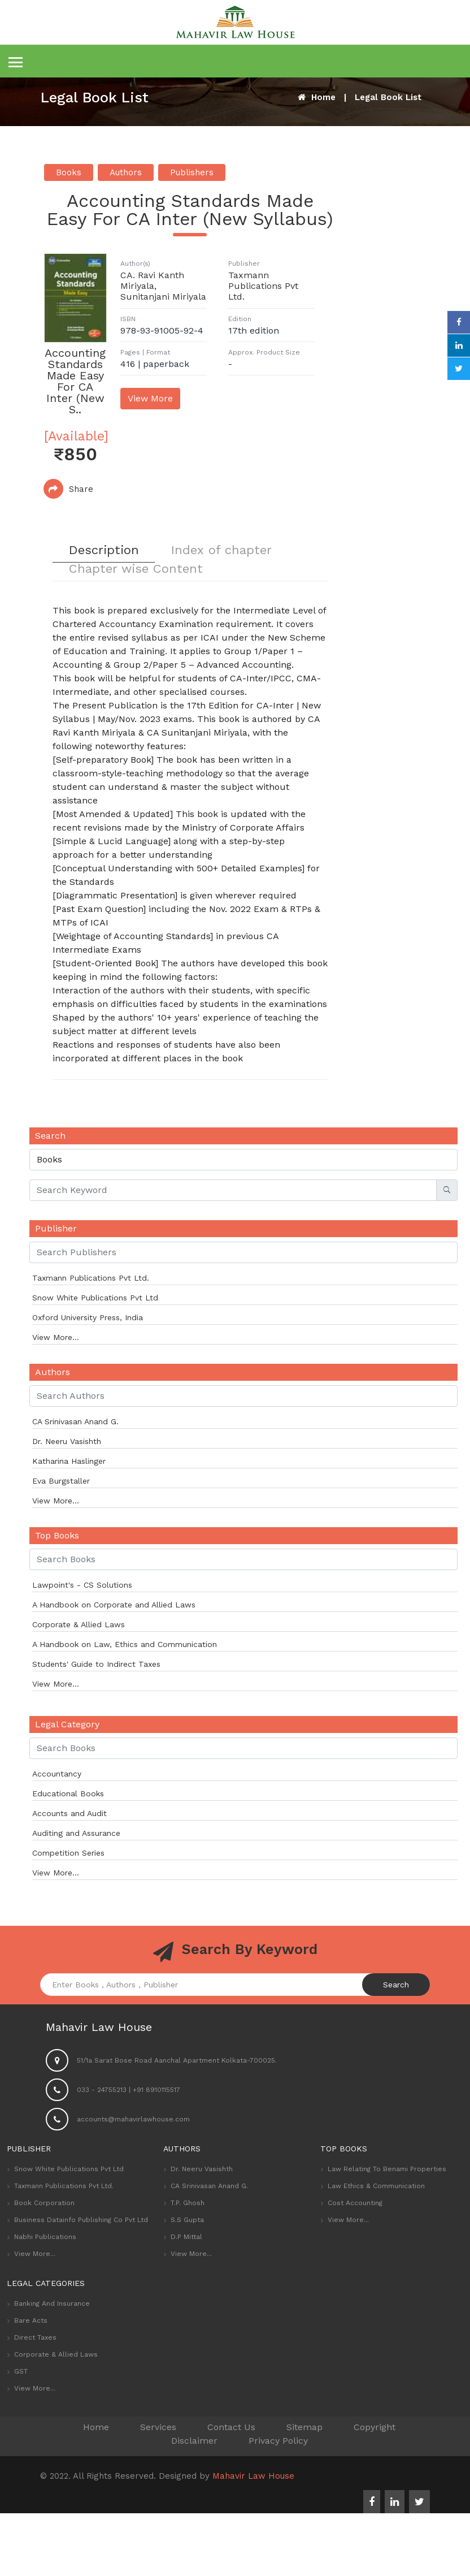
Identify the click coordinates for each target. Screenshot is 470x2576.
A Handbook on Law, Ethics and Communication (124, 1645)
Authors (126, 172)
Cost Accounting (355, 2204)
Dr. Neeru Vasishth (66, 1442)
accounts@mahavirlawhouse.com (133, 2120)
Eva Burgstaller (61, 1481)
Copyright (374, 2428)
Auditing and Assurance (76, 1834)
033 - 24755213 (102, 2091)
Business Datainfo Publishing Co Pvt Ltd (81, 2221)
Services (158, 2428)
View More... (55, 1338)
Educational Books (68, 1794)
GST (21, 2372)
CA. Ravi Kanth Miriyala (152, 280)
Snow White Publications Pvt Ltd (95, 1298)
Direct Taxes (35, 2338)
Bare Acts (30, 2322)
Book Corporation (44, 2204)
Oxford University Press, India (87, 1318)
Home (317, 97)
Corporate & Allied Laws (78, 1625)
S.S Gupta (187, 2221)
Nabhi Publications (45, 2238)
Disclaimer (194, 2441)
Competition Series (68, 1853)
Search (396, 1985)
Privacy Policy (278, 2441)
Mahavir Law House (253, 2477)
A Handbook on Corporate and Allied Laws (113, 1605)
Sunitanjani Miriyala (163, 296)
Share (68, 489)
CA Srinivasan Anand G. (75, 1422)
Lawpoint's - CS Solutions (82, 1585)
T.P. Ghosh (187, 2204)
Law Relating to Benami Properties (387, 2170)
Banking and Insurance (52, 2305)
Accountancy (56, 1774)
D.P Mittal (186, 2238)
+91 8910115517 (156, 2091)
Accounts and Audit (69, 1814)
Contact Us (231, 2428)
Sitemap (304, 2428)
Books (68, 172)
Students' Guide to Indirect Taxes (96, 1665)
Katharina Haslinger (69, 1462)
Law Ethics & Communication (376, 2187)
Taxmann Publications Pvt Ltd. (263, 286)
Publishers (192, 172)
